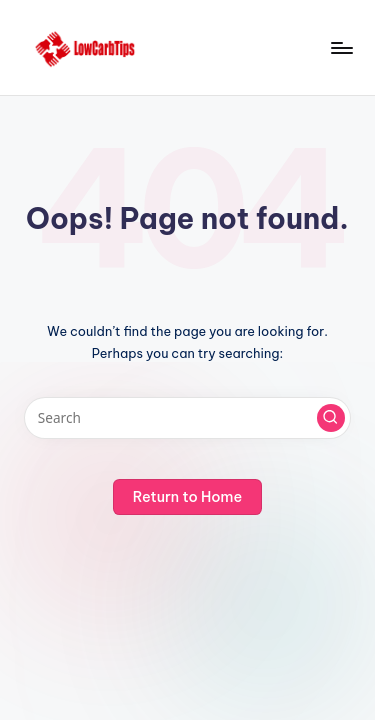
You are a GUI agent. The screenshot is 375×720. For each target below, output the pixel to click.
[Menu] (341, 47)
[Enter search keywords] (187, 418)
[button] (331, 418)
